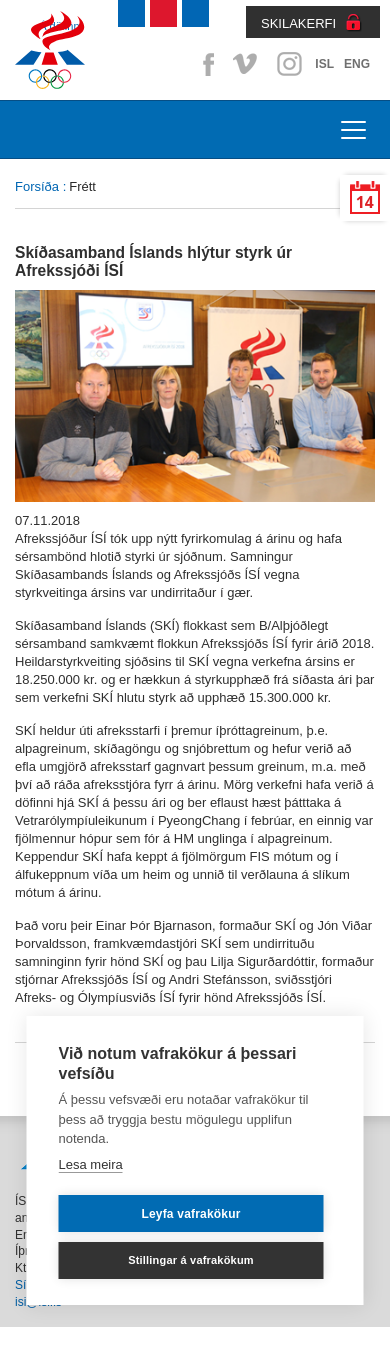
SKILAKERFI (298, 23)
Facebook (205, 64)
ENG (357, 64)
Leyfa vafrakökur (190, 1214)
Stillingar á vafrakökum (191, 1260)
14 (365, 202)
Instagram (289, 64)
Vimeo (247, 64)
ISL (324, 64)
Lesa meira (91, 1164)
